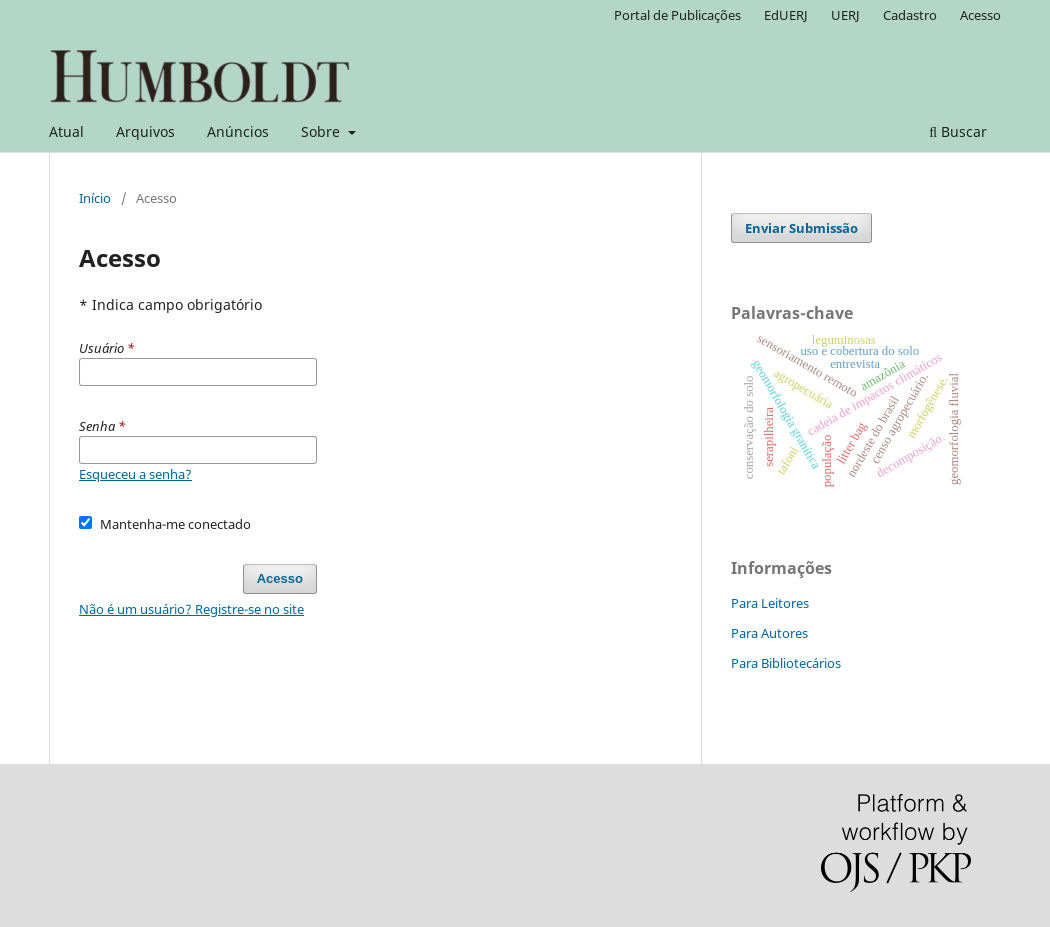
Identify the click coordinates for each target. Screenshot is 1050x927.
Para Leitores (770, 603)
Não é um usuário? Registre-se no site (191, 609)
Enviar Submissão (801, 228)
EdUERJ (786, 15)
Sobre (322, 131)
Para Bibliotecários (786, 663)
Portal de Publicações (677, 15)
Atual (66, 131)
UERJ (845, 15)
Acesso (980, 15)
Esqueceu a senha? (135, 474)
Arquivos (145, 131)
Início (95, 198)
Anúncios (238, 131)
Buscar (958, 131)
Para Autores (769, 633)
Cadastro (910, 15)
